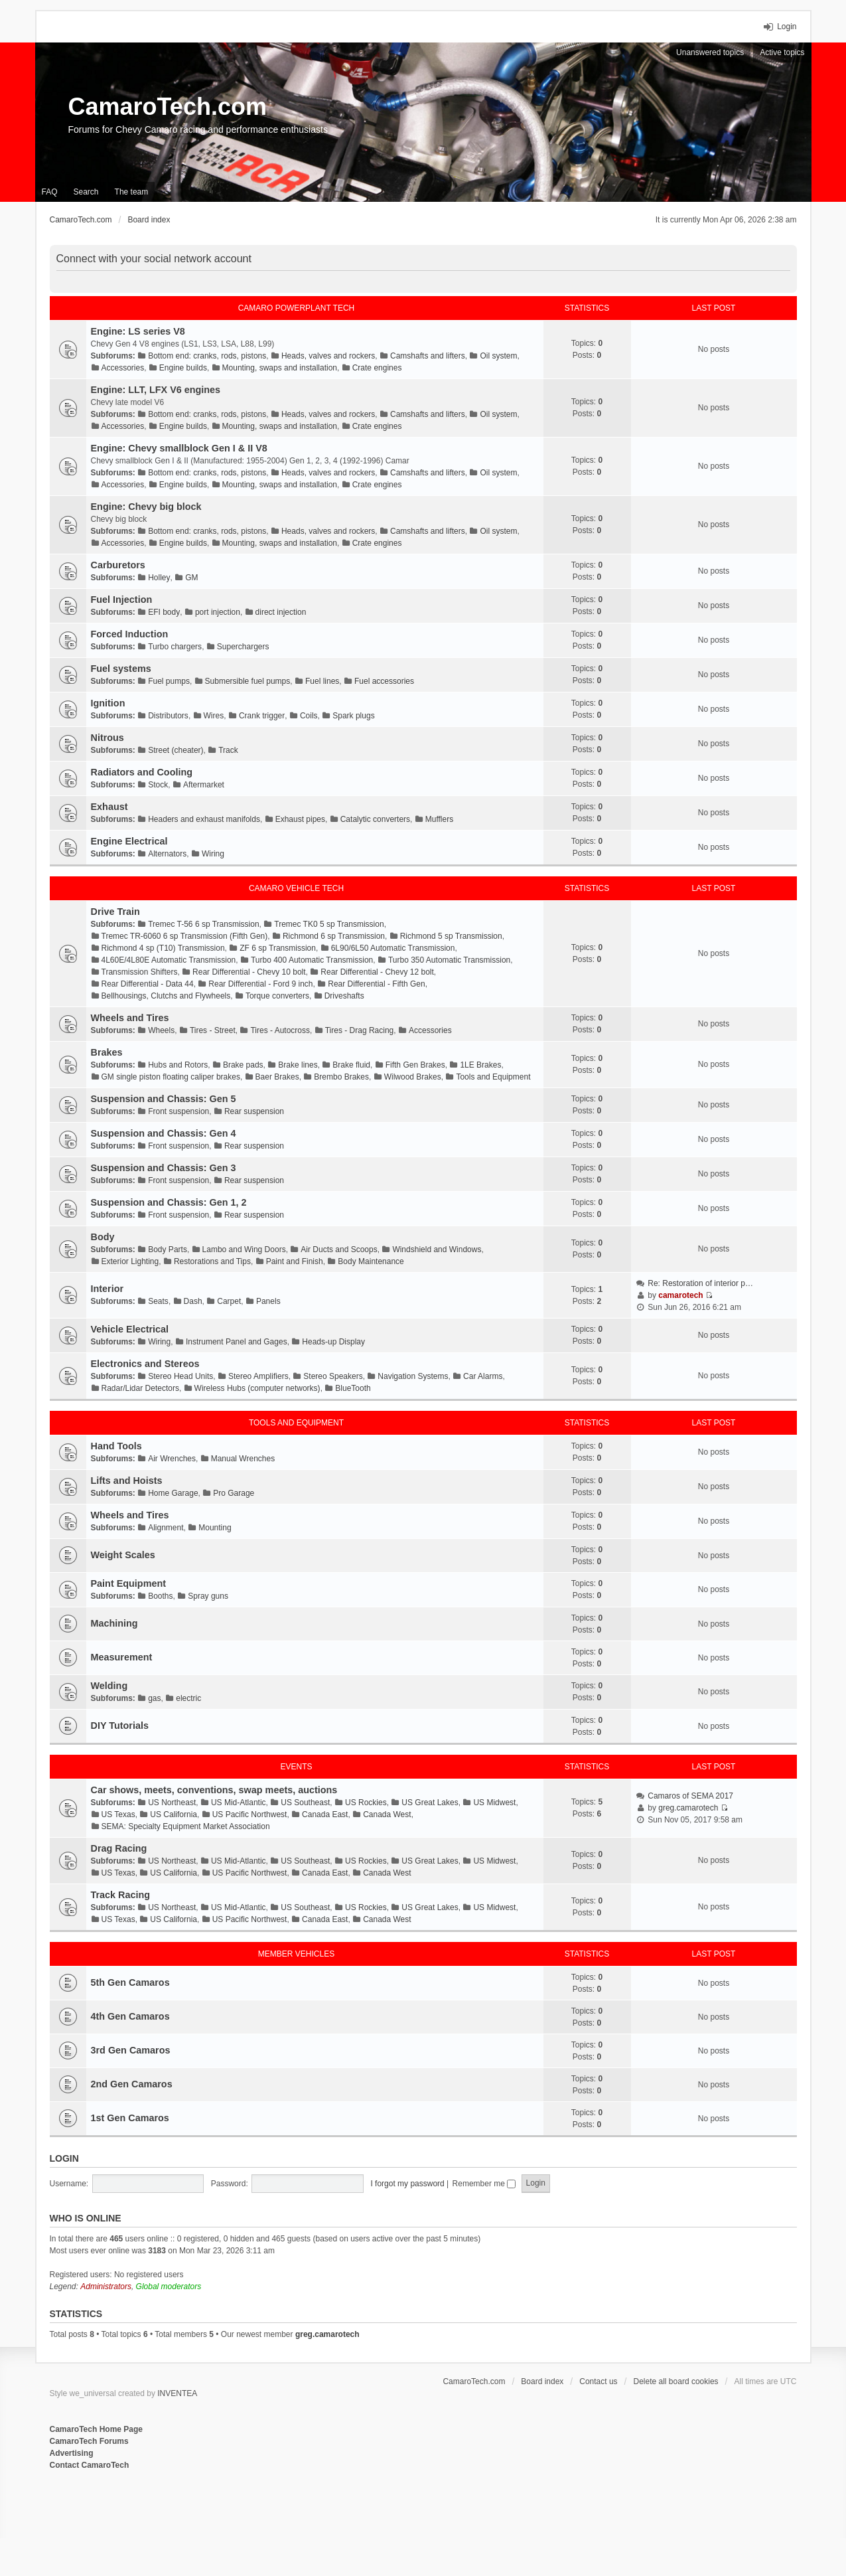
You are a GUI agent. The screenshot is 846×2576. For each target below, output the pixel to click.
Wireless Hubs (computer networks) (257, 1388)
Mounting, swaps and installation (279, 367)
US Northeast (172, 1802)
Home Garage (173, 1493)
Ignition (108, 703)
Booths (160, 1596)
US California (173, 1814)
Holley (159, 577)
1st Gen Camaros (130, 2118)
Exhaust (109, 806)
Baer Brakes (277, 1077)
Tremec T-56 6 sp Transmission (203, 924)
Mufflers (439, 819)
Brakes (107, 1052)
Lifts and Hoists (127, 1480)
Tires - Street (213, 1030)
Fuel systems (121, 668)
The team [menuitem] (132, 192)
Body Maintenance (370, 1261)
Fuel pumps (169, 681)
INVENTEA (177, 2393)
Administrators (105, 2286)
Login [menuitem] (786, 26)
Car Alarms (482, 1376)
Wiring (213, 853)
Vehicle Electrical (130, 1329)
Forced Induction (130, 634)
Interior (107, 1288)
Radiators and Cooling (142, 772)
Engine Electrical (129, 841)
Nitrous (107, 737)
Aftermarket (203, 784)
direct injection (281, 612)
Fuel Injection (122, 599)
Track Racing (121, 1895)
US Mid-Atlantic (238, 1802)
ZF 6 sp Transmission (278, 948)
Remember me (484, 2183)
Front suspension (178, 1111)
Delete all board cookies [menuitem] (676, 2381)
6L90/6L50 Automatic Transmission (393, 948)
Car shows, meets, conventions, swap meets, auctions (214, 1790)
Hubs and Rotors (178, 1065)
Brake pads (243, 1065)
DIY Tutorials (120, 1725)
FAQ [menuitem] (50, 192)
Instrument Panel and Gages (236, 1341)
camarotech (680, 1295)
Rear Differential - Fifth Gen (376, 984)
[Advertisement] (211, 2515)
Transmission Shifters (140, 972)
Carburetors (118, 565)
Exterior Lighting (130, 1261)
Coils (309, 715)
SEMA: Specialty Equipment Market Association (186, 1826)
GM (191, 577)
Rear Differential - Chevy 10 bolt (249, 972)
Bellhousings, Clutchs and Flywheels (166, 996)
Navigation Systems (413, 1376)
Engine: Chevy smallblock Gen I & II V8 (179, 448)
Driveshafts (344, 996)
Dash (193, 1301)
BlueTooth (352, 1388)
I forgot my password (407, 2183)
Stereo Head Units (180, 1376)
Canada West (387, 1814)
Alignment (165, 1527)
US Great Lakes (429, 1802)
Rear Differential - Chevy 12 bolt (377, 972)
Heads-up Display (333, 1341)
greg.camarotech (688, 1807)
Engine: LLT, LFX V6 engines (156, 389)
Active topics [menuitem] (782, 52)
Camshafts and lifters (427, 356)
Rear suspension (254, 1111)
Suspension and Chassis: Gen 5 (163, 1098)
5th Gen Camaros (130, 1982)
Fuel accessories (384, 681)
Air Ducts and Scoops (339, 1249)
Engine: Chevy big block (146, 506)
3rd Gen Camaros (131, 2050)
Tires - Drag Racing (359, 1030)
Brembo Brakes (341, 1077)
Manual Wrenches (243, 1458)
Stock (158, 784)
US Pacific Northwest (249, 1814)
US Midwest (494, 1802)
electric (188, 1698)
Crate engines (377, 367)
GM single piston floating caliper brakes (171, 1077)
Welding (109, 1685)
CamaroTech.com (167, 106)
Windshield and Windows (436, 1249)
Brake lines (297, 1065)
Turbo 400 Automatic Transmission (312, 960)
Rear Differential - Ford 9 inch (260, 984)
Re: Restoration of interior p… (700, 1283)
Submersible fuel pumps (248, 681)
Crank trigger (262, 715)
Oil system (498, 356)
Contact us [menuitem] (598, 2381)
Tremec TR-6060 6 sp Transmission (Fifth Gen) (185, 936)
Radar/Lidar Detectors (140, 1388)
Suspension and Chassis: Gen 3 (163, 1168)
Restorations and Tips (212, 1261)
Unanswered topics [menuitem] (710, 52)
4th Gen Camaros (130, 2016)
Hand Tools (116, 1446)
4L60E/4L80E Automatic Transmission (169, 960)
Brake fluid (351, 1065)
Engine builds (183, 367)
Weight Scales (123, 1555)
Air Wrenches (172, 1458)
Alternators (167, 853)
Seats (158, 1301)
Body (103, 1237)
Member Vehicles (296, 1954)
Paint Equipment (129, 1583)
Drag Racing (119, 1848)
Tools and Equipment (493, 1077)
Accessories (123, 367)
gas (154, 1698)
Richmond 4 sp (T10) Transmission (163, 948)
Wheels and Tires (130, 1017)
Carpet (229, 1301)
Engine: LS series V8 (138, 331)
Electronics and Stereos (145, 1363)
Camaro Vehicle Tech (296, 888)
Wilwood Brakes (412, 1077)
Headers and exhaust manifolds (204, 819)
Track (228, 750)
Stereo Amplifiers (258, 1376)
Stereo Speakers (332, 1376)
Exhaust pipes (300, 819)
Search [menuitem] (86, 192)
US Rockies (366, 1802)
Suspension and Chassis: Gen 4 (163, 1133)
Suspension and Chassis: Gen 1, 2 (169, 1202)
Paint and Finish (294, 1261)
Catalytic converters (375, 819)
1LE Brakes (480, 1065)
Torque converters (277, 996)
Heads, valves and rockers (328, 356)
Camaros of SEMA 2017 (690, 1796)
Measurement (122, 1657)
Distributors (168, 715)
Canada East (325, 1814)
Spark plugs (353, 715)
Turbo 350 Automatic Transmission (449, 960)
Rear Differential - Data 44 (148, 984)
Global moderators (169, 2286)
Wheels (161, 1030)
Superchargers (243, 646)
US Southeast (305, 1802)
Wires (214, 715)
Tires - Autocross (280, 1030)
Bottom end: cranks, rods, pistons (207, 356)
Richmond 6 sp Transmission (334, 936)
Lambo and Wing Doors (244, 1249)
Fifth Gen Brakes (415, 1065)
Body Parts (167, 1249)
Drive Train (115, 911)
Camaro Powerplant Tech (296, 308)
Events (296, 1766)
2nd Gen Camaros (132, 2084)
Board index (542, 2381)
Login (64, 2158)
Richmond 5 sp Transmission (451, 936)
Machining (114, 1623)
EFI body (164, 612)
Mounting (214, 1527)
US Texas (118, 1814)
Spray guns (208, 1596)
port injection (217, 612)
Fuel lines (322, 681)
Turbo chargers (175, 646)
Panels (268, 1301)
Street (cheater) (175, 750)
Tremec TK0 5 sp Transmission (329, 924)
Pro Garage (233, 1493)
